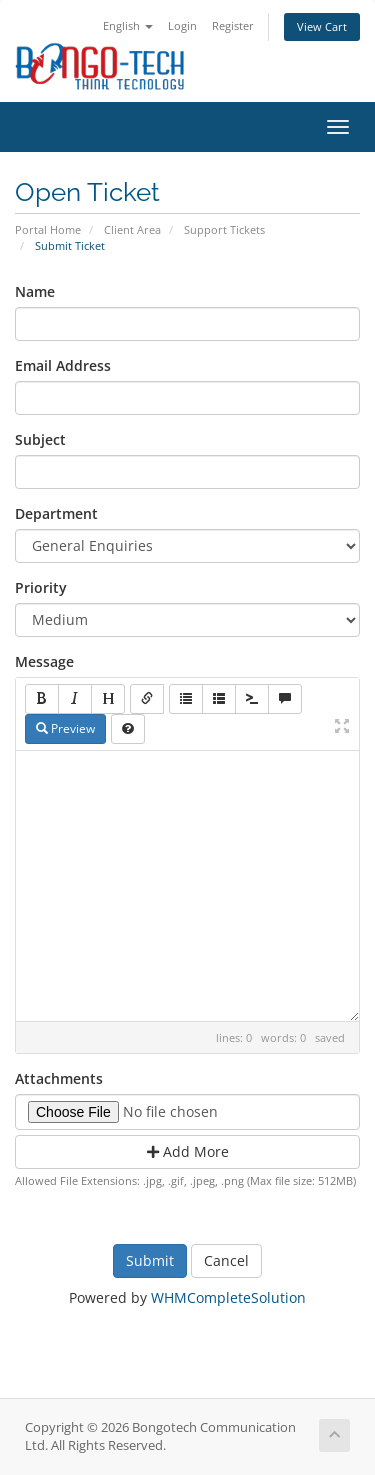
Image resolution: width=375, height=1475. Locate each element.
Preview (65, 728)
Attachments (59, 1078)
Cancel (226, 1260)
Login (182, 25)
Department (56, 513)
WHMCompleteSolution (228, 1297)
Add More (188, 1151)
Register (233, 25)
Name (35, 291)
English (128, 25)
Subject (40, 439)
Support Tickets (224, 229)
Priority (41, 587)
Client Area (132, 229)
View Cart (322, 26)
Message (44, 661)
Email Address (63, 365)
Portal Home (48, 229)
